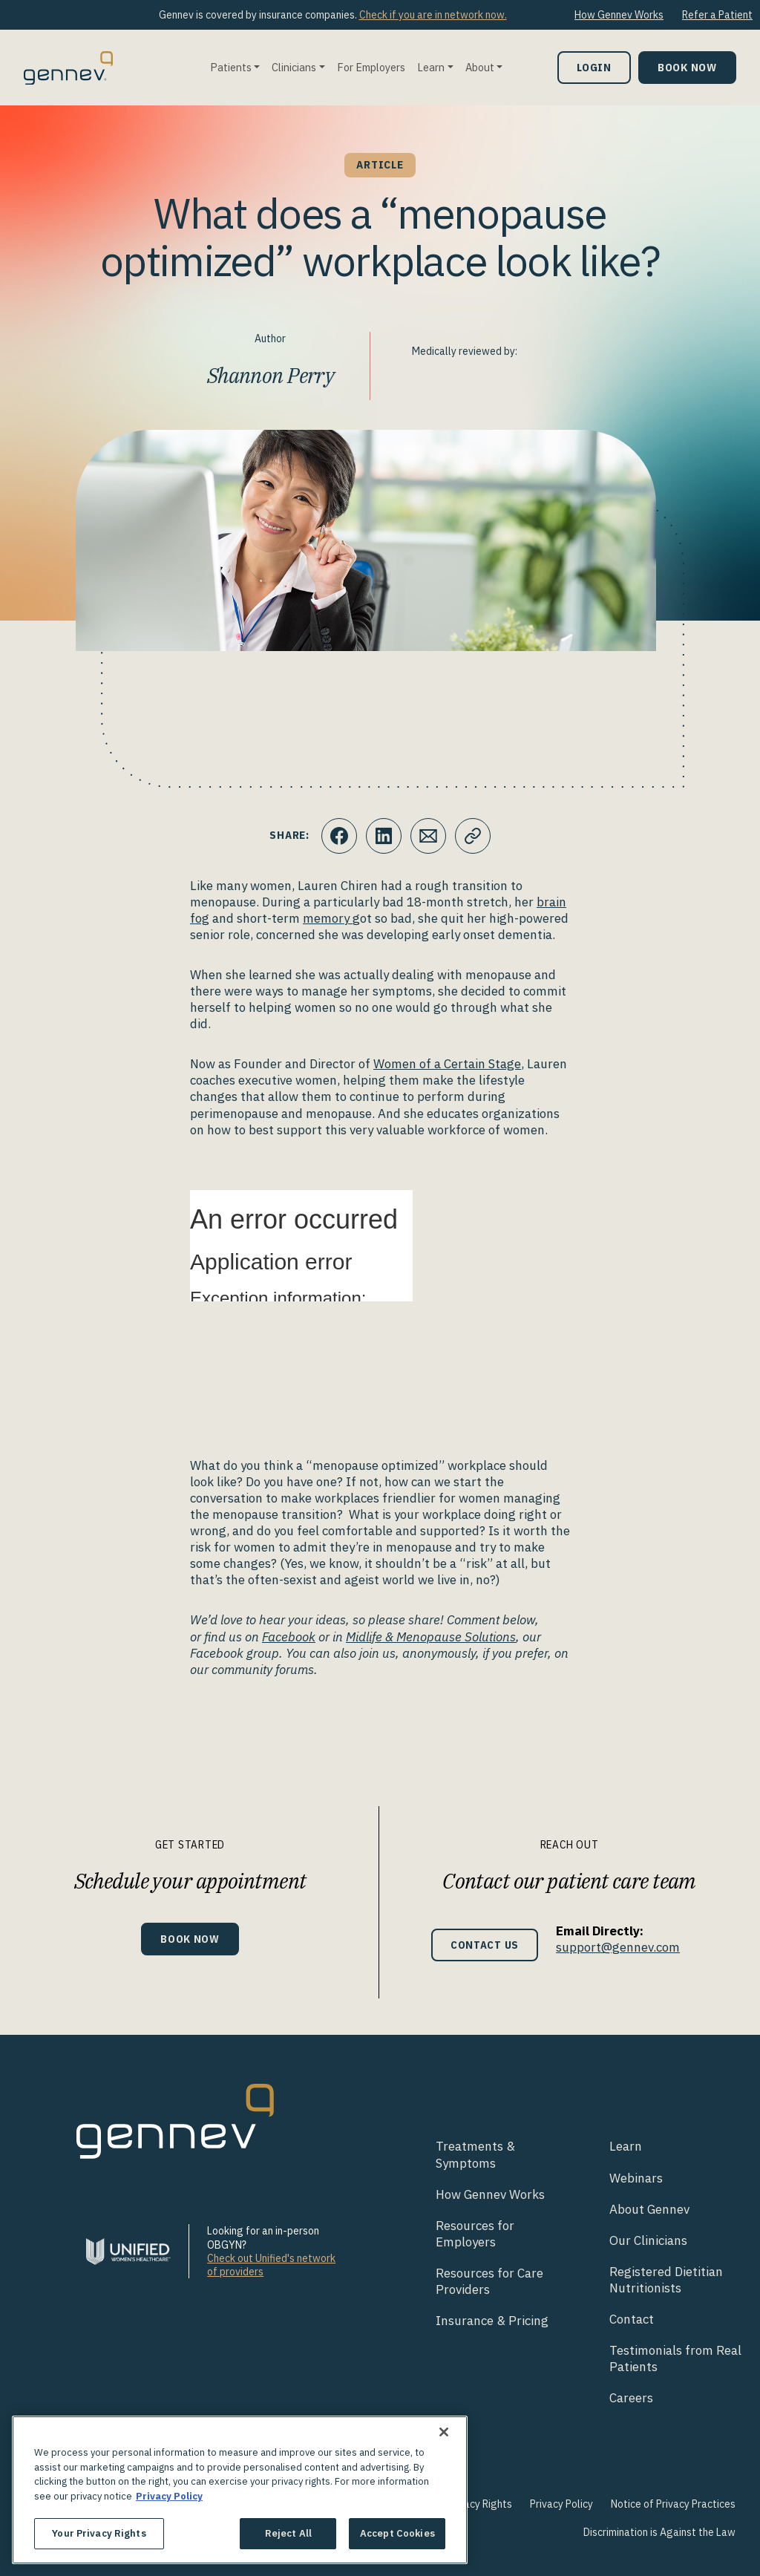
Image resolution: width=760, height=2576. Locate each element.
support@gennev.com (618, 1947)
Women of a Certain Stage (447, 1064)
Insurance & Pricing (492, 2320)
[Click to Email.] (428, 836)
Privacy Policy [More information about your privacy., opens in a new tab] (169, 2496)
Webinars (636, 2178)
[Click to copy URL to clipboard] (473, 836)
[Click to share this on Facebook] (339, 836)
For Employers (371, 67)
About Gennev (649, 2209)
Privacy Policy (561, 2504)
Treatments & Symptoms (475, 2154)
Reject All (288, 2533)
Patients (231, 67)
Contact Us (485, 1945)
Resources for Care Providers (489, 2281)
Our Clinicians (648, 2240)
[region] (240, 2490)
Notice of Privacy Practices (673, 2504)
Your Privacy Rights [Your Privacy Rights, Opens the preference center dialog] (98, 2533)
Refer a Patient (717, 15)
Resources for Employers (475, 2233)
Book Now (687, 67)
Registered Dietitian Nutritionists (666, 2279)
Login (594, 67)
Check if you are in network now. (433, 15)
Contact (631, 2319)
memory (328, 918)
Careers (631, 2398)
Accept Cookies (397, 2533)
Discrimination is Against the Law (659, 2532)
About (479, 67)
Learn (431, 67)
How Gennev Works (619, 15)
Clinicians (294, 67)
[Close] (444, 2432)
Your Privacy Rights (468, 2504)
